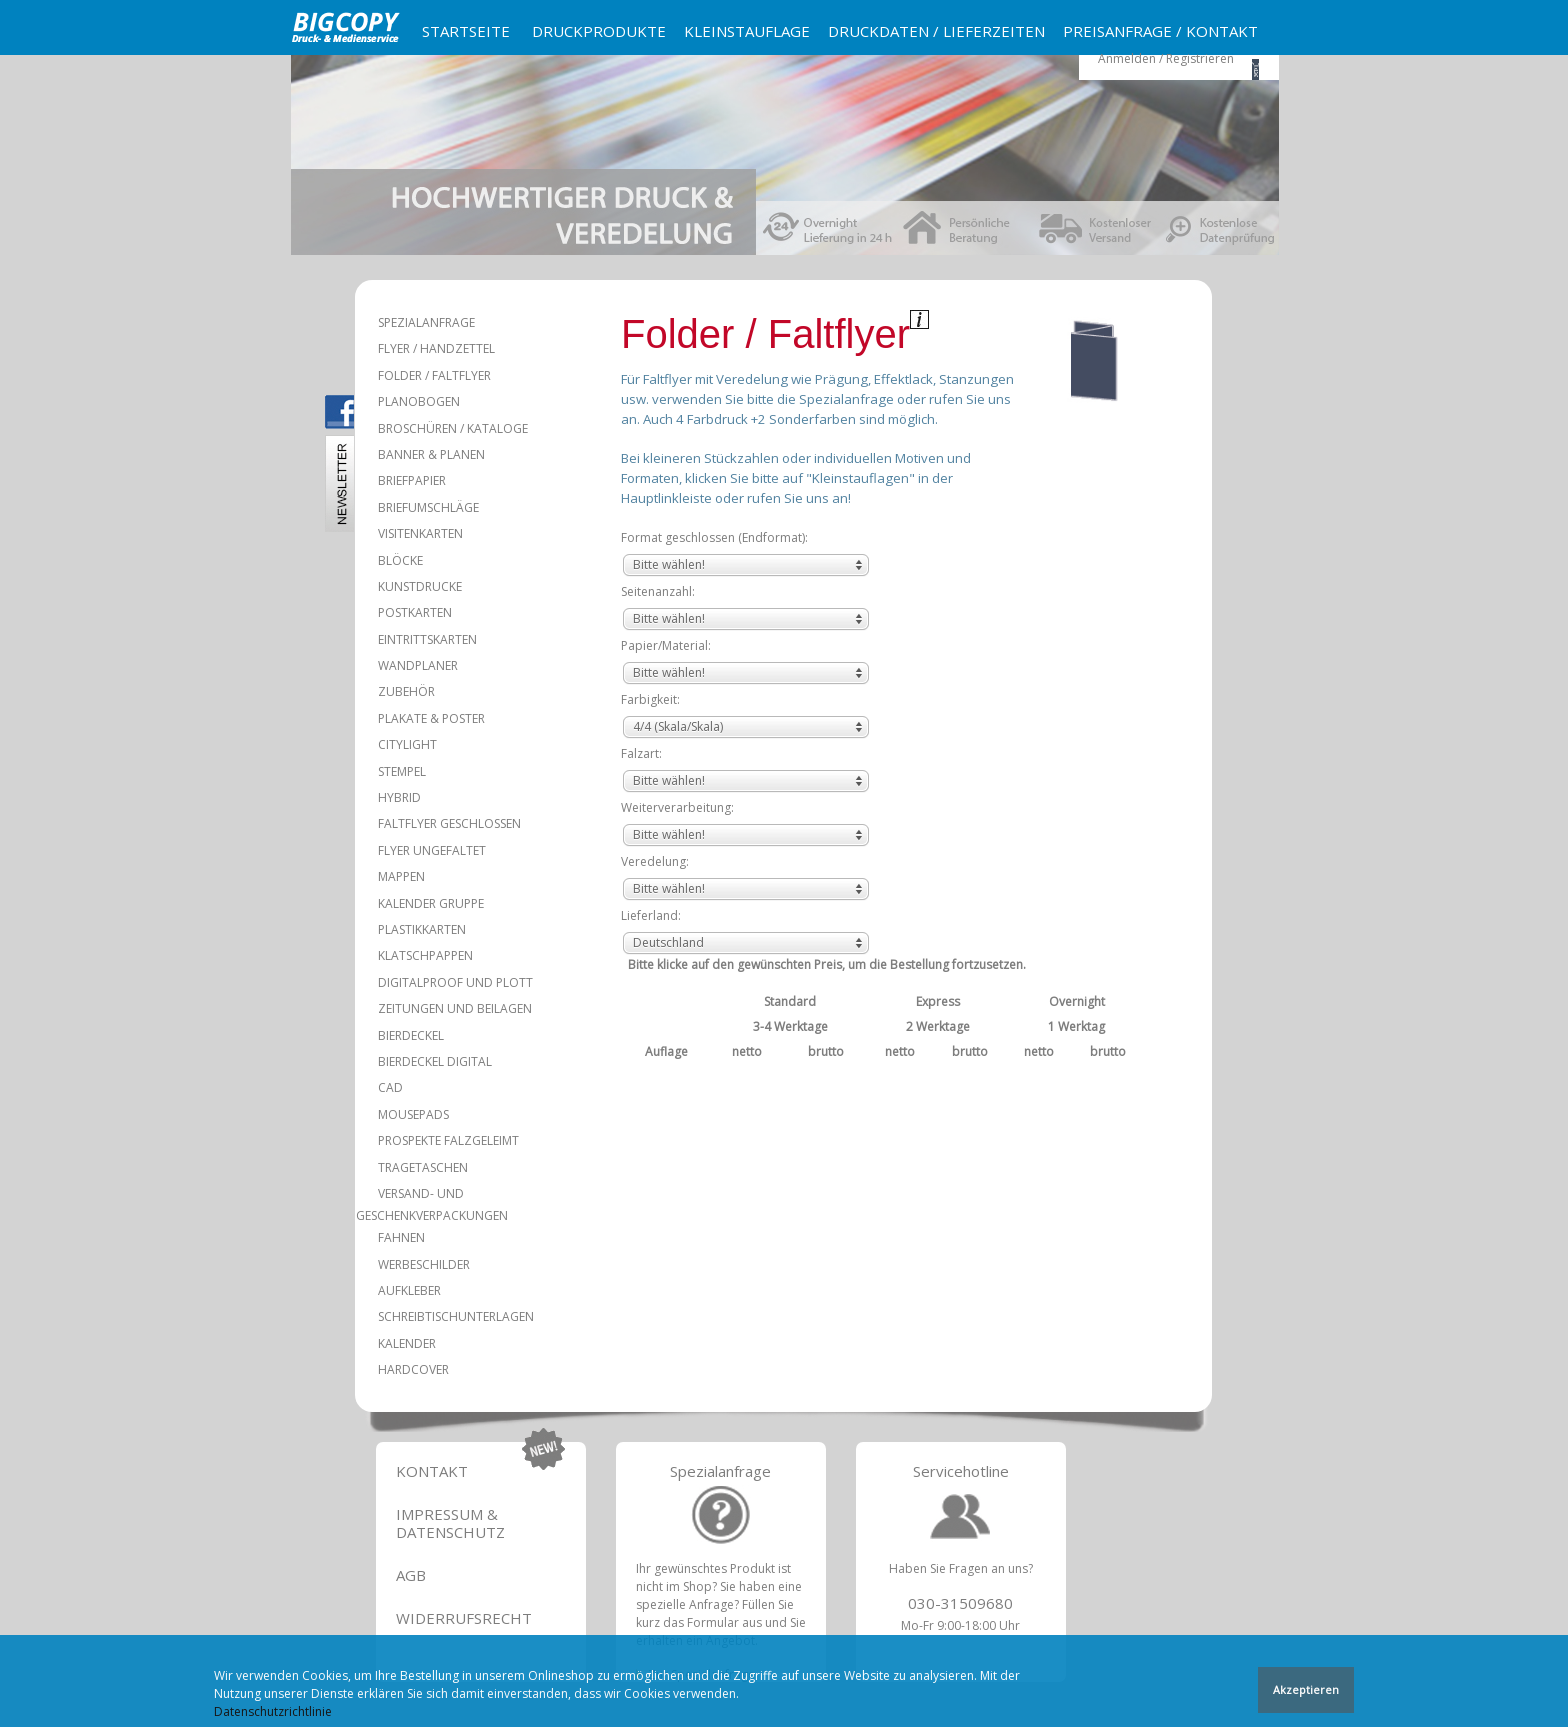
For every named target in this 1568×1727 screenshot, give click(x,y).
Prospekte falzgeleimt (448, 1140)
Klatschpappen (425, 955)
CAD (390, 1087)
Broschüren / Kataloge (453, 428)
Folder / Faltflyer (434, 375)
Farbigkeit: (650, 699)
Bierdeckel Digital (435, 1061)
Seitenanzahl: (658, 591)
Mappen (401, 876)
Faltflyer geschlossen (449, 823)
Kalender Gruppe (431, 903)
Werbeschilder (424, 1264)
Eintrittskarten (427, 639)
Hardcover (413, 1369)
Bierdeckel (411, 1035)
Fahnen (401, 1237)
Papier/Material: (666, 645)
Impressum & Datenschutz (450, 1523)
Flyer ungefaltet (432, 850)
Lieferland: (651, 915)
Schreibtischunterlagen (456, 1316)
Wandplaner (418, 665)
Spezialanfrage (426, 322)
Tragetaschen (423, 1167)
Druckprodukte (599, 31)
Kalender (407, 1343)
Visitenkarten (420, 533)
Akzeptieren (1306, 1691)
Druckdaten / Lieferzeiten (936, 31)
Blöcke (400, 560)
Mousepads (413, 1114)
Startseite (466, 31)
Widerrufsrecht (464, 1618)
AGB (411, 1575)
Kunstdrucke (420, 586)
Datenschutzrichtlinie (273, 1713)
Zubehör (406, 691)
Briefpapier (412, 480)
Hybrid (399, 797)
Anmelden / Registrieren (1166, 58)
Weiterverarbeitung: (677, 807)
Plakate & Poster (431, 718)
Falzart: (641, 753)
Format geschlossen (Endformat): (714, 537)
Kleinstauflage (747, 31)
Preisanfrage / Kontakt (1160, 31)
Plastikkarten (422, 929)
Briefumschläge (428, 507)
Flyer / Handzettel (436, 348)
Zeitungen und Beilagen (455, 1008)
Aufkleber (409, 1290)
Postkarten (415, 612)
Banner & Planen (431, 454)
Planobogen (419, 401)
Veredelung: (655, 861)
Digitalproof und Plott (455, 982)
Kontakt (432, 1471)
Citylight (407, 744)
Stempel (402, 771)
